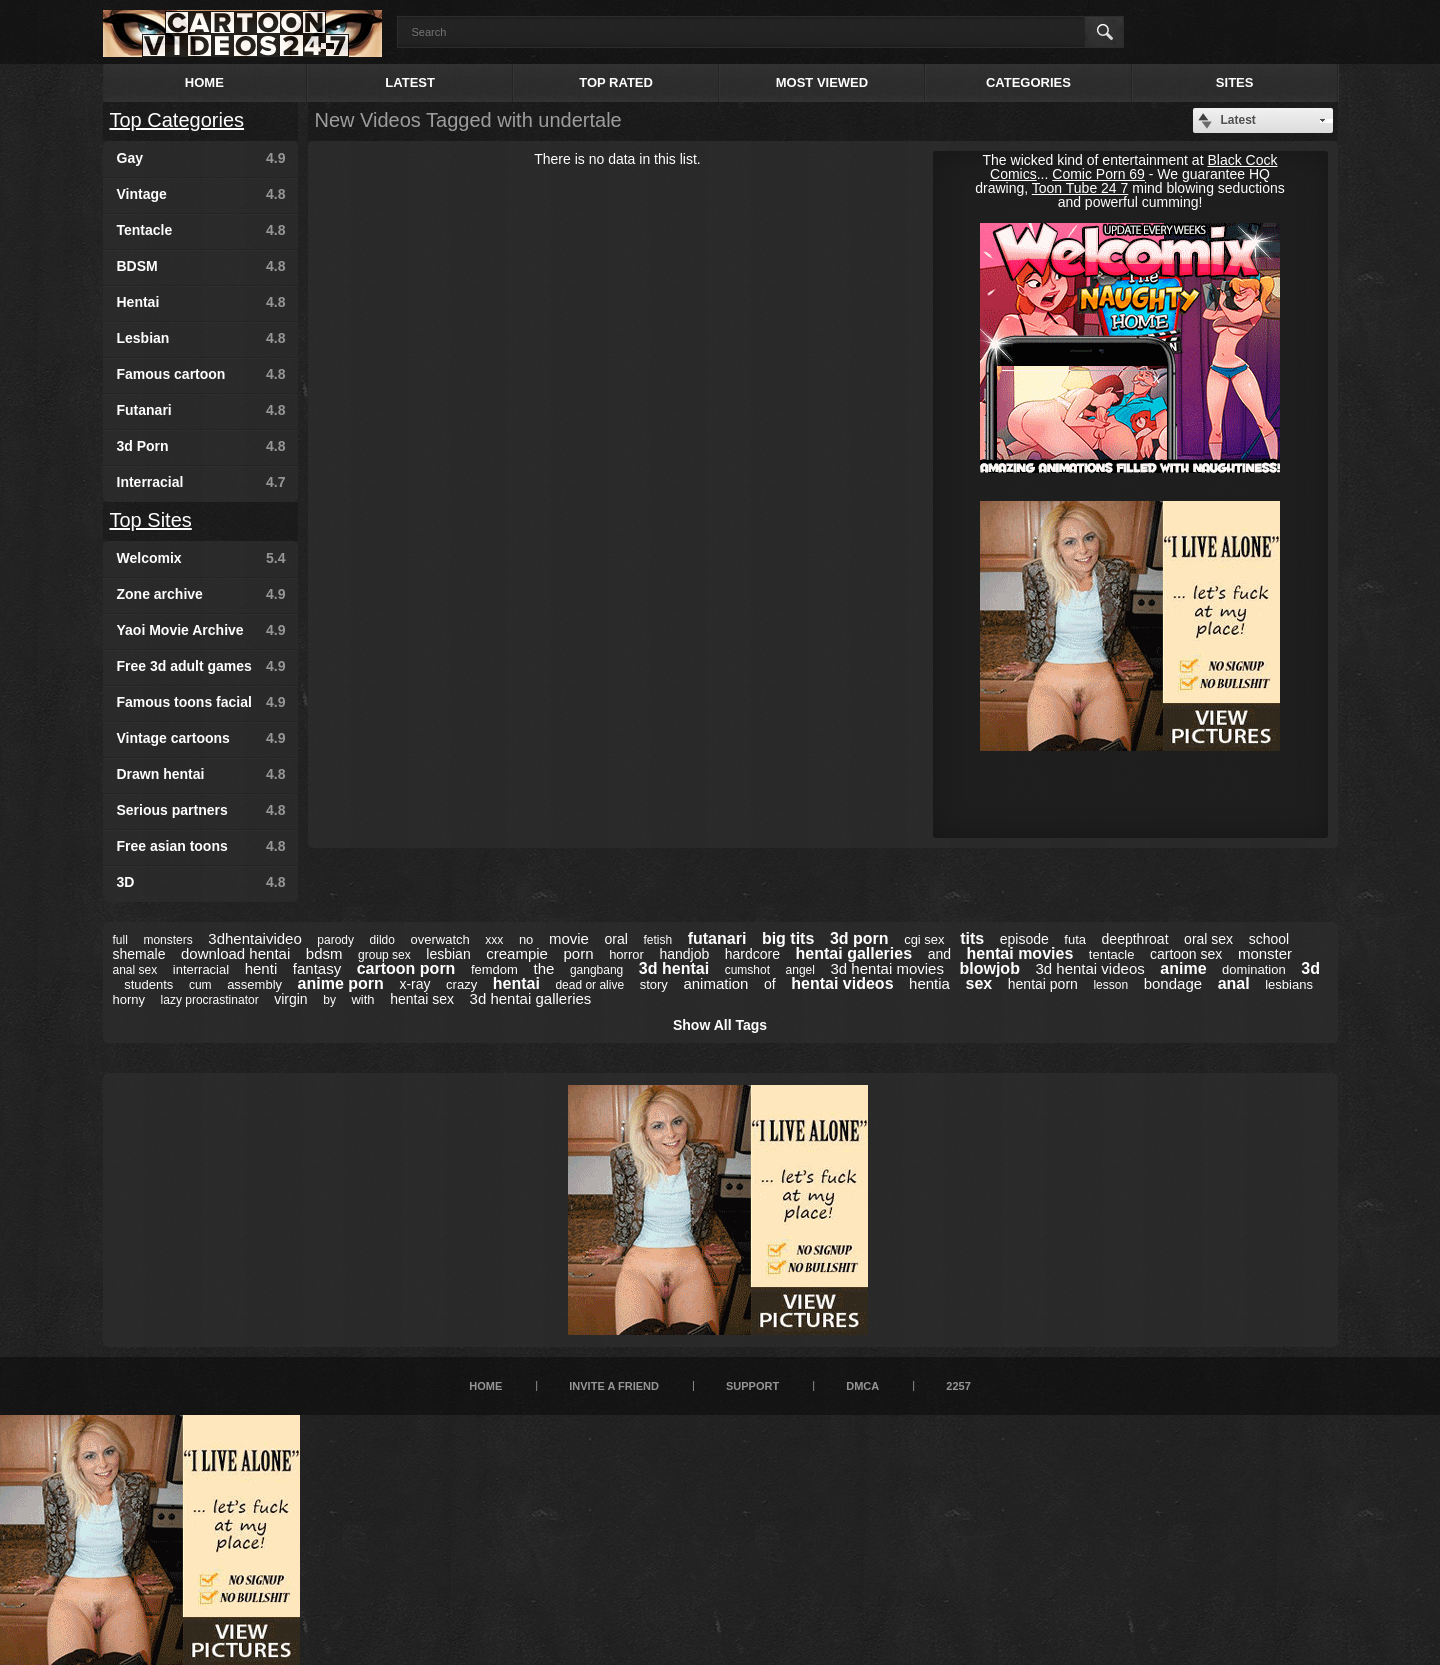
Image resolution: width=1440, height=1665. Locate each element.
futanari (717, 938)
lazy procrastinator (210, 1000)
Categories (1028, 82)
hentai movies (1020, 953)
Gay (201, 158)
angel (800, 970)
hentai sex (422, 999)
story (654, 984)
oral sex (1208, 939)
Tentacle (201, 230)
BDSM (201, 266)
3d (1310, 968)
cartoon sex (1186, 954)
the (543, 968)
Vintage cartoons (201, 738)
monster (1265, 953)
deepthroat (1135, 939)
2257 (958, 1386)
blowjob (989, 968)
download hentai (235, 953)
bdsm (324, 953)
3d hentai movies (887, 968)
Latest (410, 82)
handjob (684, 954)
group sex (384, 955)
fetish (657, 940)
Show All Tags (720, 1025)
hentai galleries (854, 953)
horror (626, 954)
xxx (494, 940)
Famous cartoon (201, 374)
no (526, 939)
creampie (517, 953)
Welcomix (201, 558)
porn (579, 953)
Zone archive (201, 594)
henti (261, 968)
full (120, 940)
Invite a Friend (614, 1386)
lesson (1110, 985)
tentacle (1112, 954)
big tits (788, 938)
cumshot (747, 970)
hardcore (752, 954)
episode (1024, 939)
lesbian (448, 954)
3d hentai (674, 968)
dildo (382, 940)
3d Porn (201, 446)
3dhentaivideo (254, 938)
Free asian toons (201, 846)
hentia (929, 983)
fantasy (317, 968)
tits (972, 938)
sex (979, 983)
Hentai (201, 302)
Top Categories (177, 120)
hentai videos (842, 983)
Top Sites (151, 520)
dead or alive (589, 985)
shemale (139, 954)
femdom (494, 969)
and (939, 954)
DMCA (862, 1386)
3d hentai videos (1089, 968)
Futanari (201, 410)
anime (1183, 968)
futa (1075, 939)
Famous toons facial (201, 702)
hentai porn (1043, 984)
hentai (516, 983)
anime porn (341, 983)
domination (1254, 969)
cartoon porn (406, 968)
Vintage (201, 194)
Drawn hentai (201, 774)
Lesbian (201, 338)
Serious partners (201, 810)
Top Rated (616, 82)
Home (204, 82)
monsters (167, 940)
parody (335, 940)
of (770, 984)
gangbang (596, 970)
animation (715, 983)
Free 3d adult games (201, 666)
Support (752, 1386)
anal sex (135, 970)
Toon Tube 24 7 (1080, 188)
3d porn (859, 938)
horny (129, 999)
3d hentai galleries (531, 998)
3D (201, 882)
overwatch (440, 939)
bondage (1173, 983)
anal (1234, 983)
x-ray (414, 984)
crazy (461, 984)
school (1269, 939)
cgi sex (924, 939)
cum (200, 985)
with (362, 999)
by (329, 1000)
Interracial (201, 482)
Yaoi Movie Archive (201, 630)
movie (569, 938)
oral (615, 939)
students (148, 984)
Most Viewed (822, 82)
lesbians (1289, 984)
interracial (201, 969)
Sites (1235, 82)
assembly (254, 984)
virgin (290, 999)
